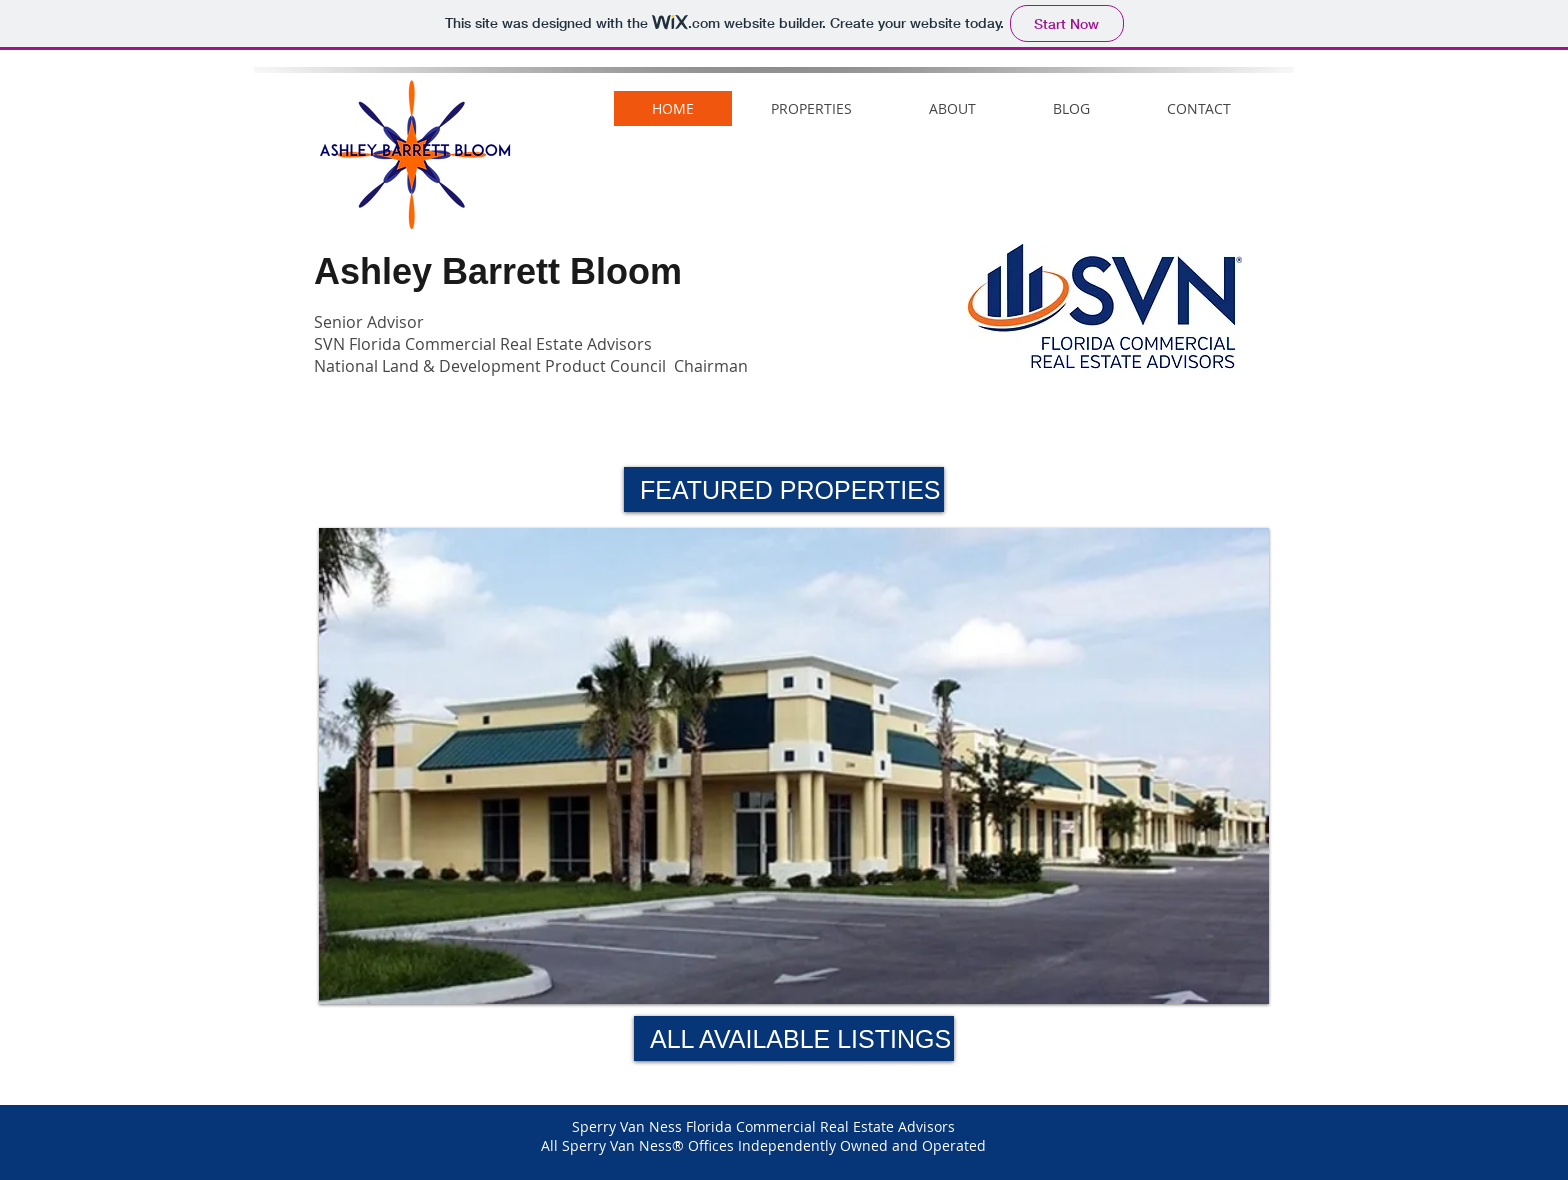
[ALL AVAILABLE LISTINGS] (794, 1038)
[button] (784, 489)
